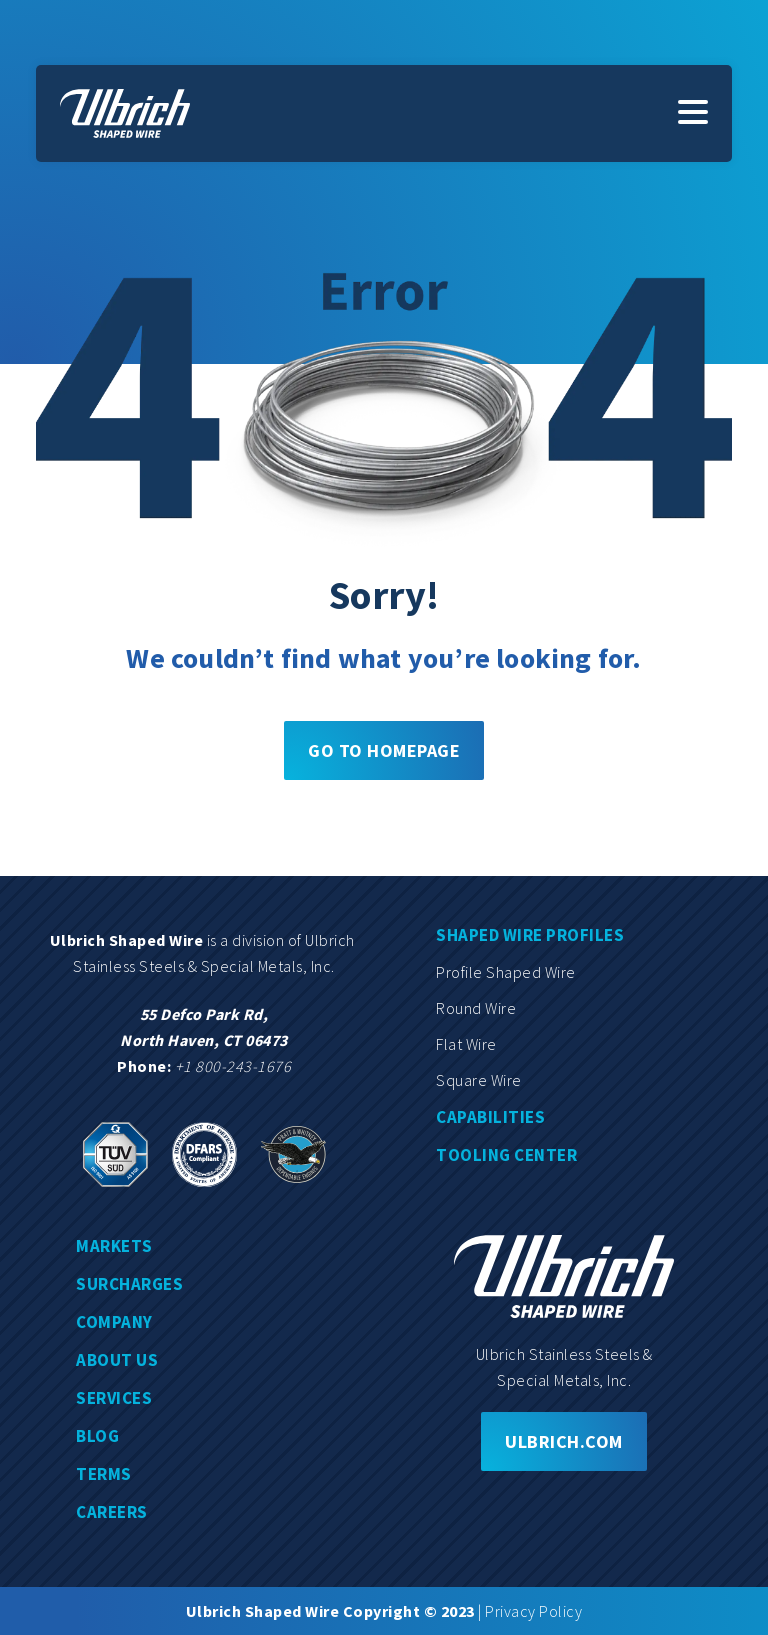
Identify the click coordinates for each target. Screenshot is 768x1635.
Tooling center (506, 1155)
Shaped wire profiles (530, 935)
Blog (97, 1436)
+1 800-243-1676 (233, 1066)
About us (117, 1360)
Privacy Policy (533, 1611)
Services (114, 1398)
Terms (104, 1474)
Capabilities (490, 1117)
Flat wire (466, 1044)
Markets (114, 1246)
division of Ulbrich (295, 940)
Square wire (479, 1080)
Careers (112, 1512)
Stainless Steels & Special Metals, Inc (202, 966)
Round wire (476, 1008)
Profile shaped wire (506, 972)
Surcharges (129, 1284)
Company (114, 1322)
